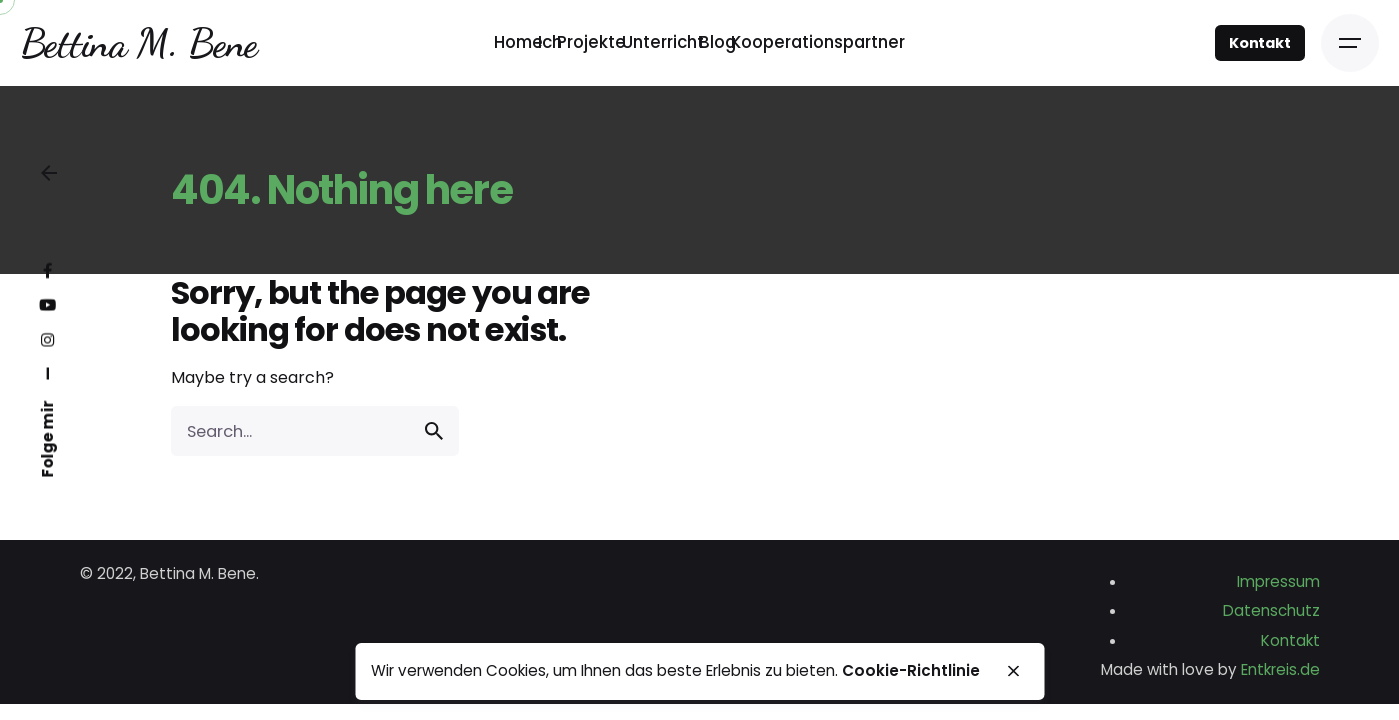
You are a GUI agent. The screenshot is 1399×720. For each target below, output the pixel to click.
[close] (1014, 671)
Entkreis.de (1280, 669)
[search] (434, 431)
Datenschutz (1271, 610)
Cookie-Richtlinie (911, 670)
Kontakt (1260, 43)
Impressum (1278, 581)
